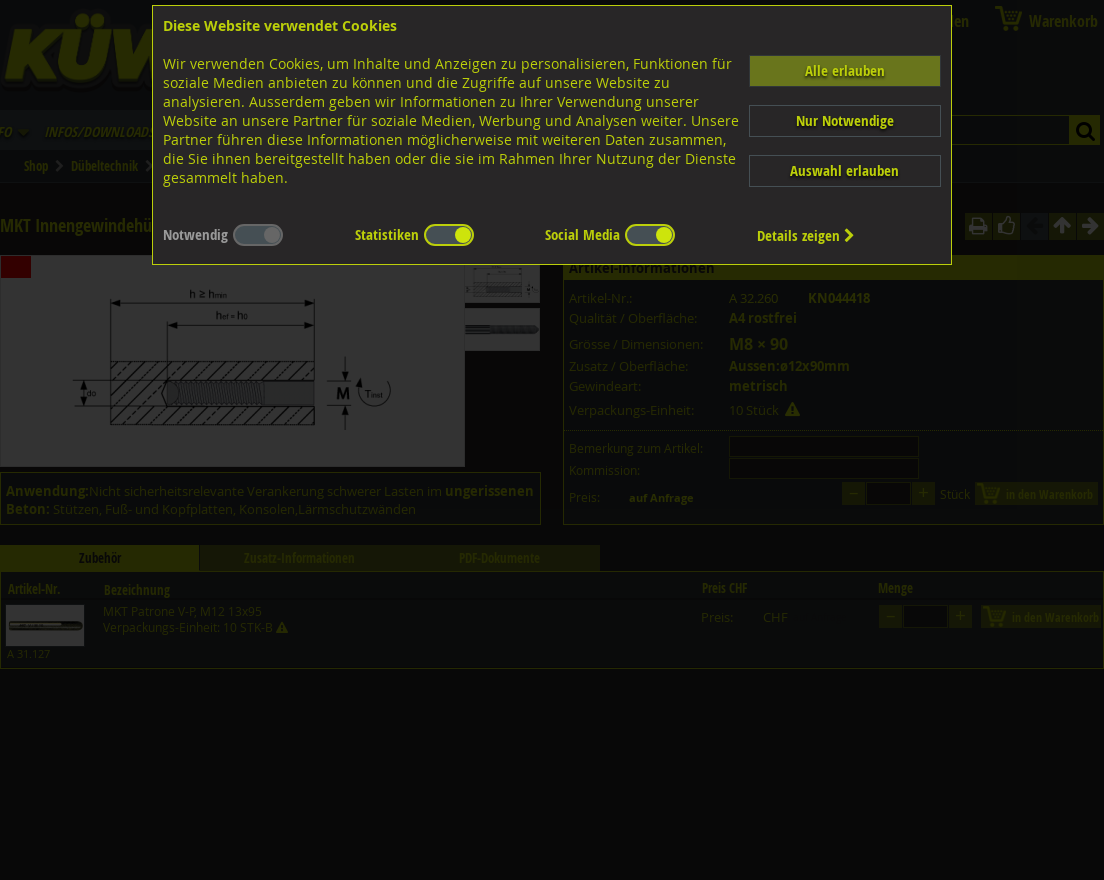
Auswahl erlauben (844, 170)
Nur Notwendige (845, 120)
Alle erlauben (845, 70)
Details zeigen (806, 235)
